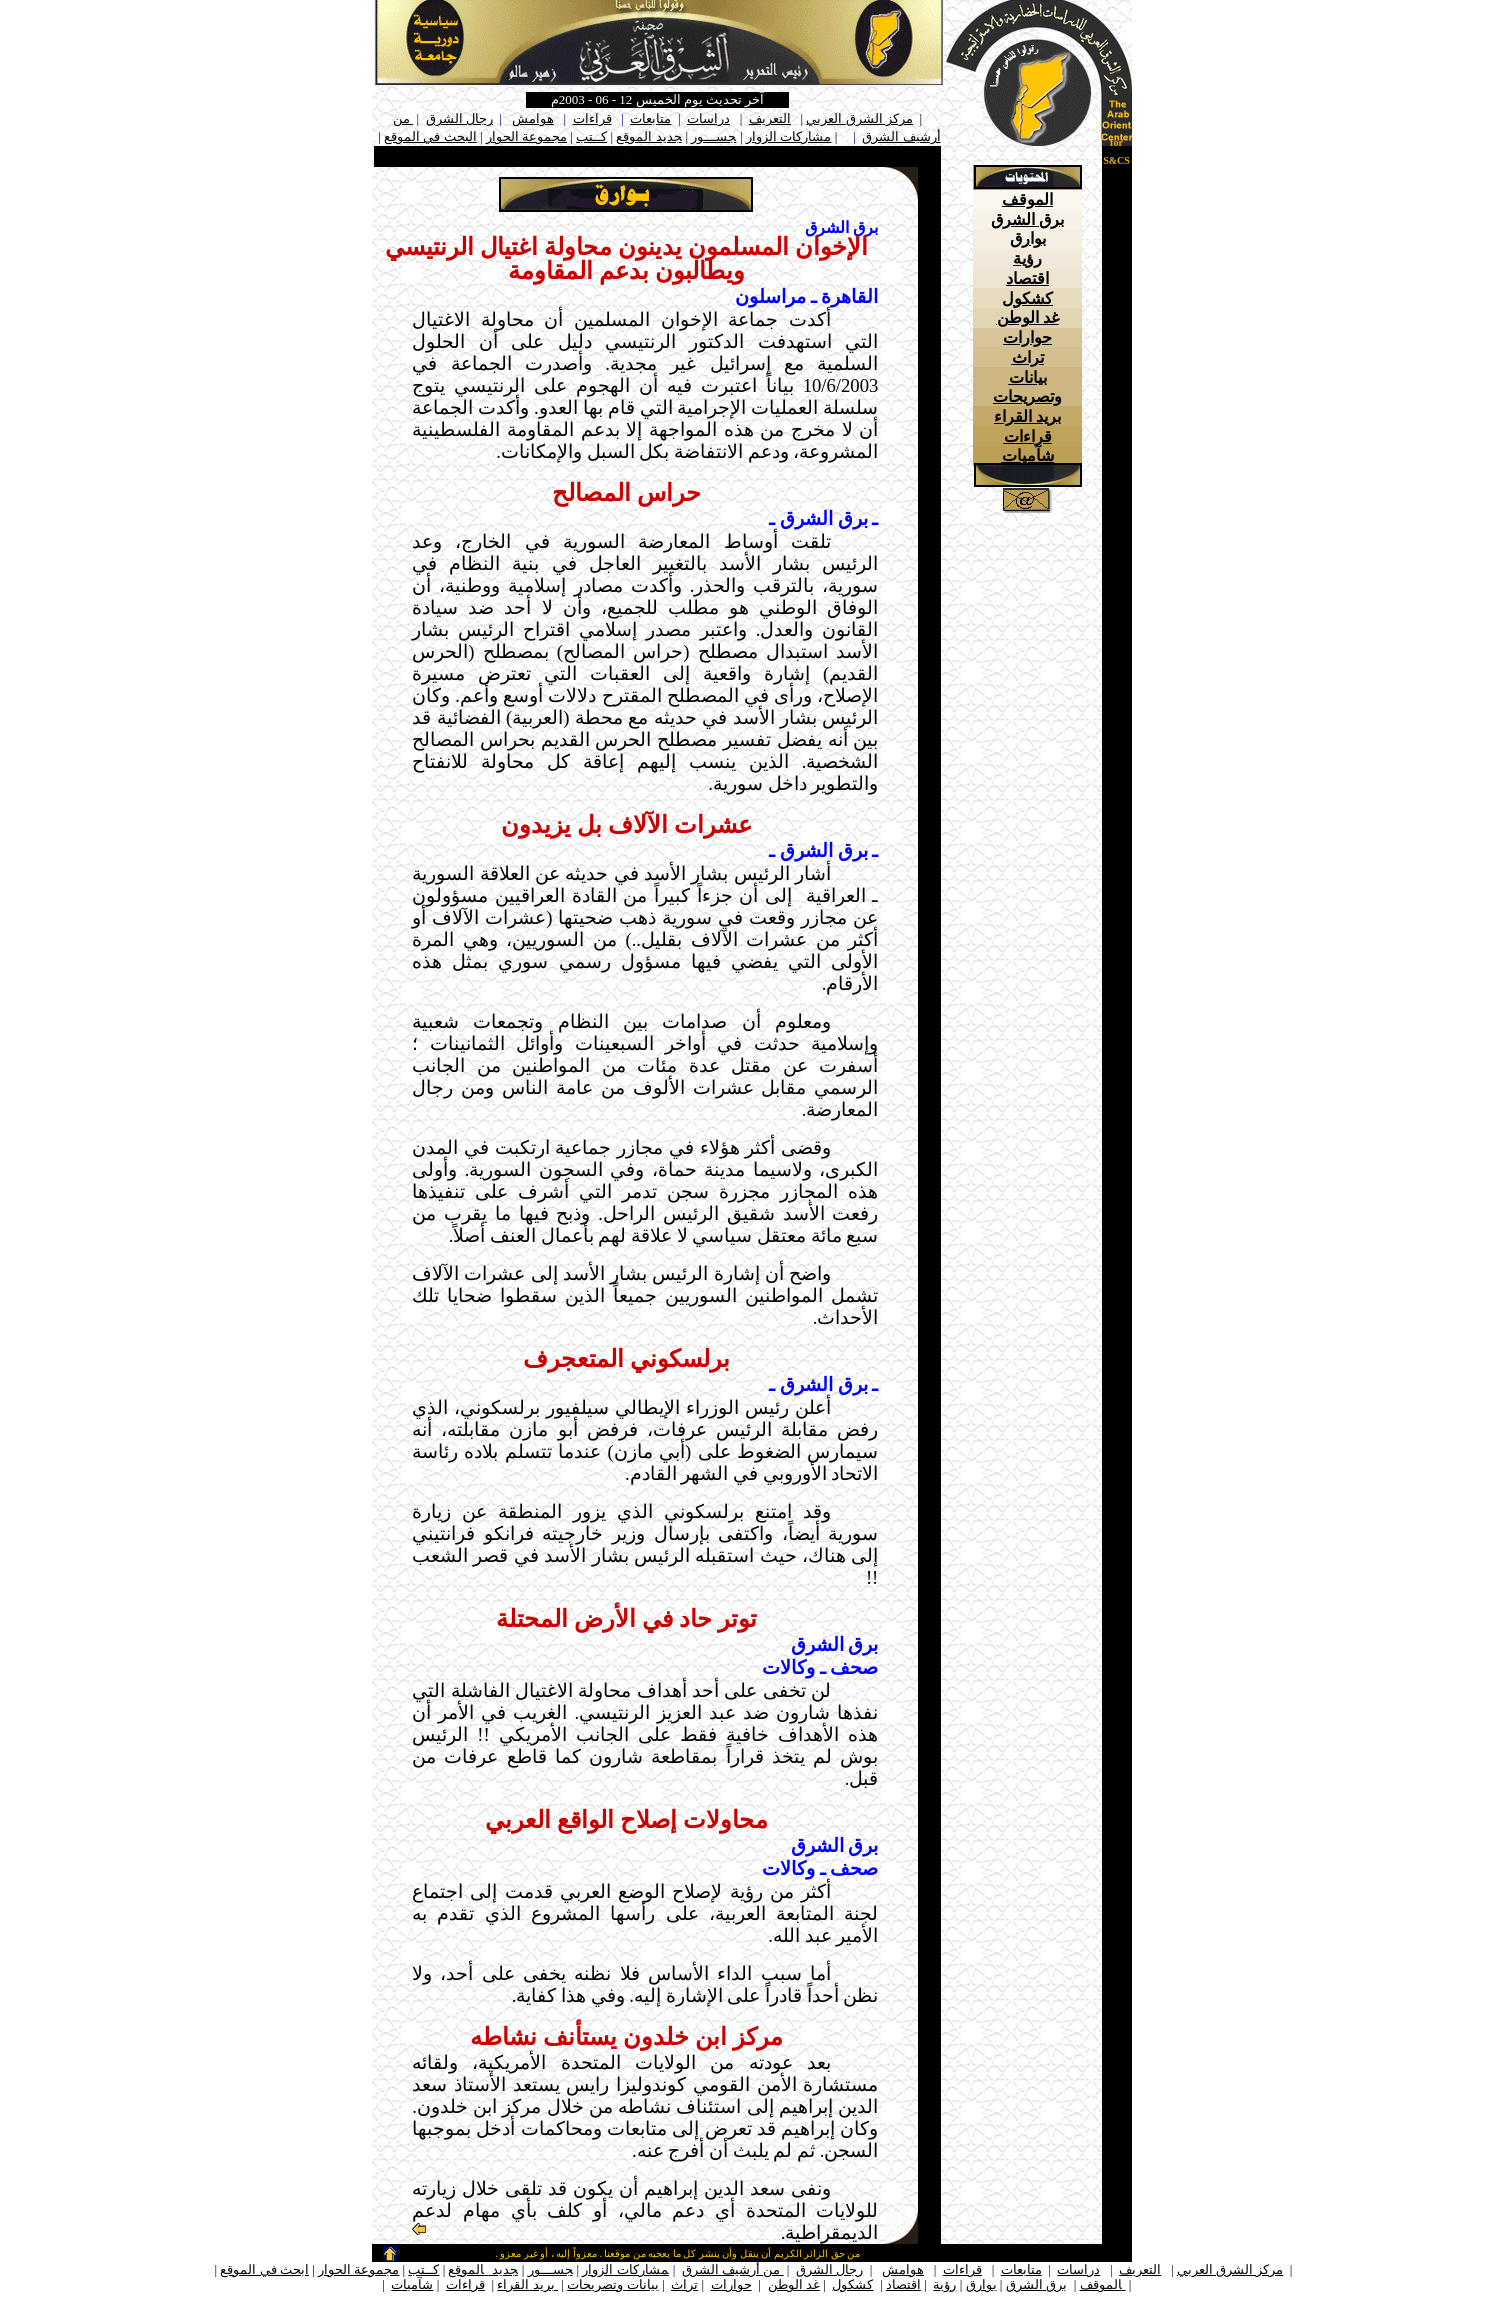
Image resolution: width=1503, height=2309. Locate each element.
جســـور (713, 136)
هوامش (533, 118)
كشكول (1027, 298)
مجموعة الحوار (526, 136)
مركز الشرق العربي (859, 118)
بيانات (643, 2284)
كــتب (591, 136)
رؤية (1027, 258)
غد (813, 2284)
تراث (1028, 357)
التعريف (770, 118)
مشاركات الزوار (788, 136)
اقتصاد (1027, 278)
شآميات (1028, 455)
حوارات (1027, 337)
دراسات (708, 118)
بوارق (1028, 238)
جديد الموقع (648, 136)
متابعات (650, 118)
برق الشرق (1027, 219)
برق (1056, 2284)
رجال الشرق (459, 118)
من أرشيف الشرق (733, 2269)
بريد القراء (1027, 416)
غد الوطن (1028, 317)
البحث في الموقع (430, 136)
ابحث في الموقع (264, 2269)
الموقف (1027, 199)
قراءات (592, 118)
